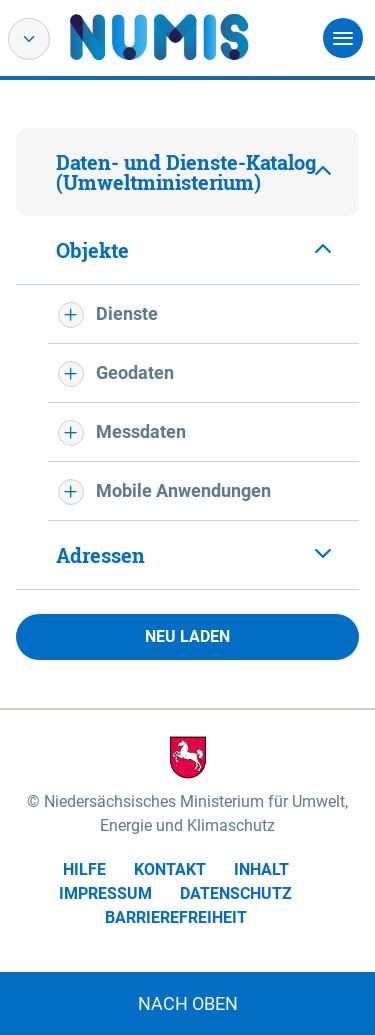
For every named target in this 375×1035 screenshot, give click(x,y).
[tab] (187, 172)
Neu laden (187, 636)
